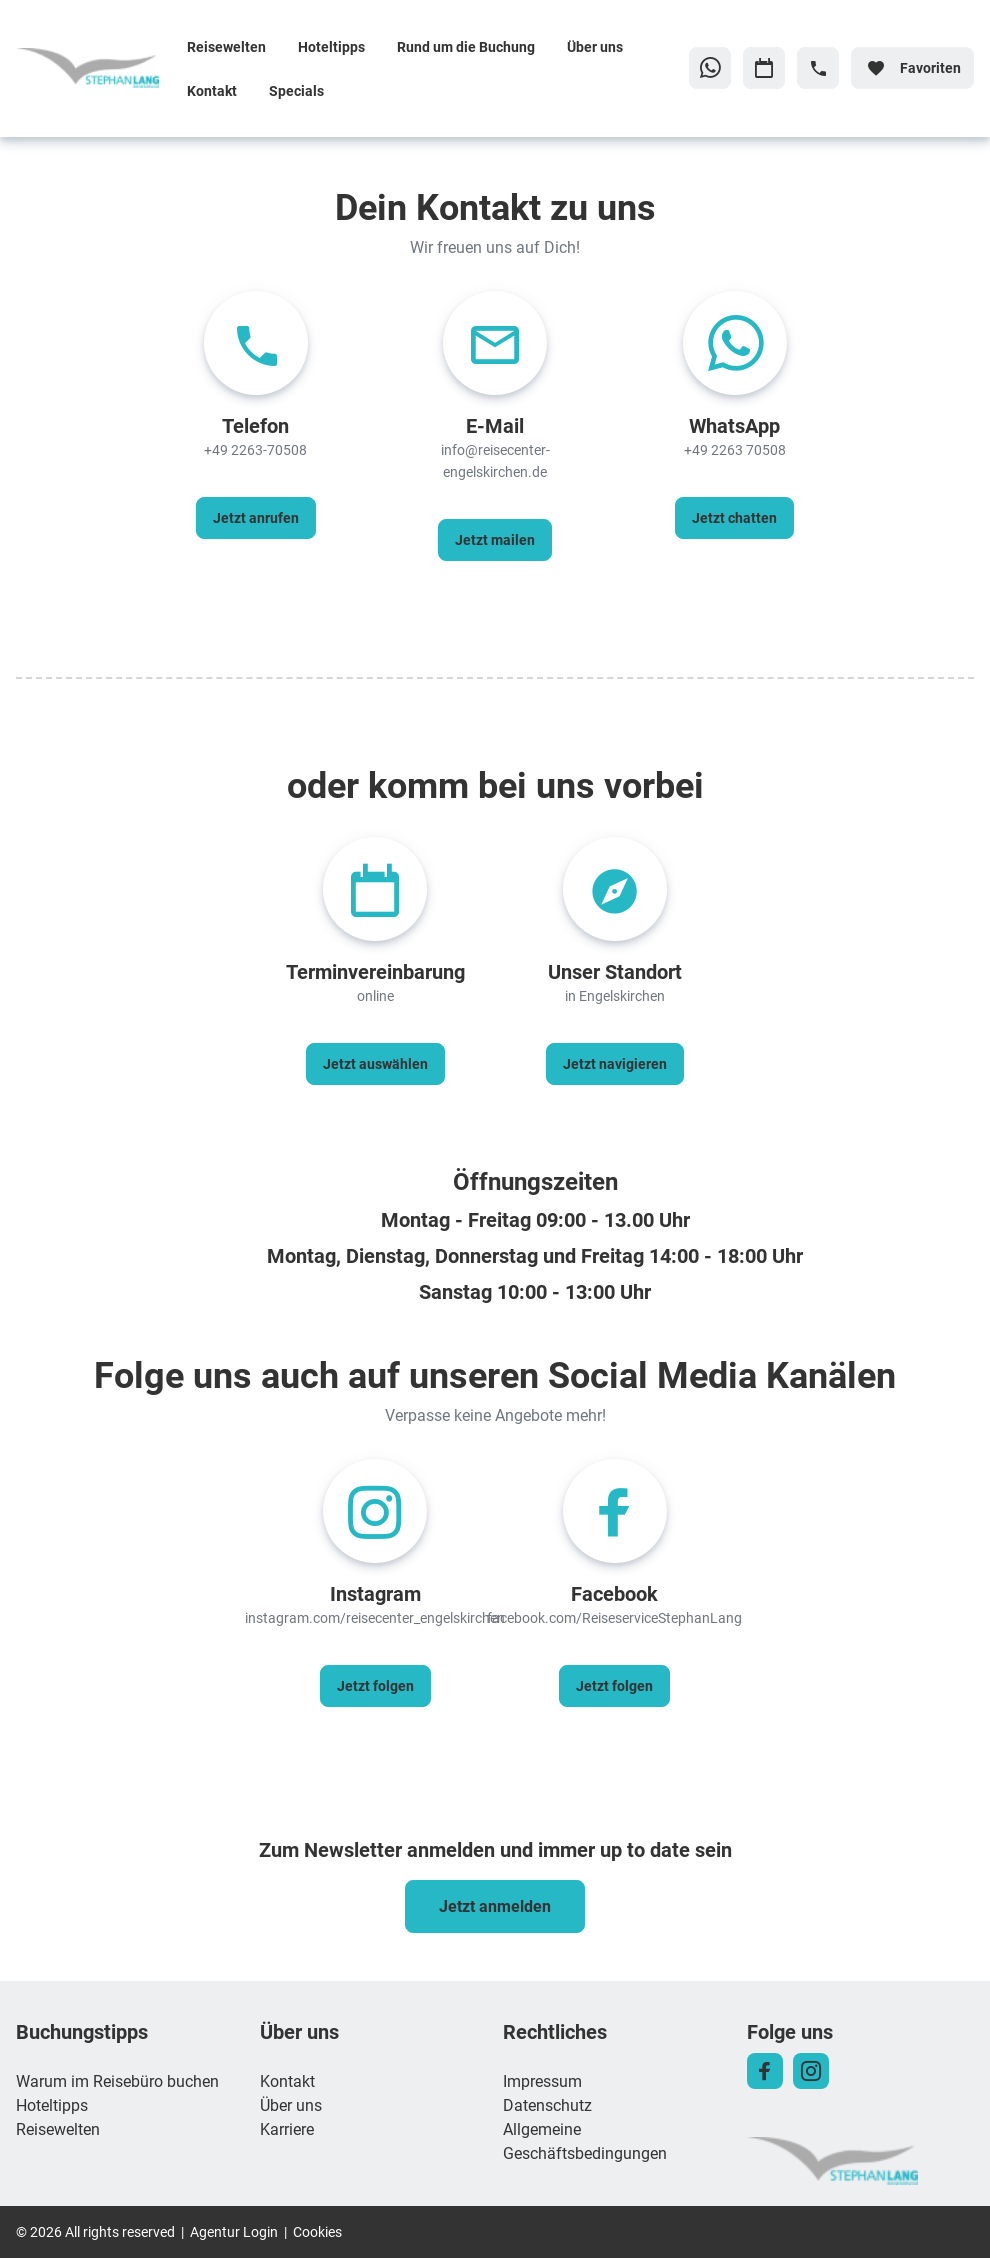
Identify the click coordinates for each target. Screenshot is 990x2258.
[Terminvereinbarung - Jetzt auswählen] (375, 1064)
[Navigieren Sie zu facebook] (765, 2071)
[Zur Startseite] (93, 68)
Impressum (542, 2080)
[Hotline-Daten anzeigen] (818, 68)
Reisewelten (226, 46)
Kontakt (212, 90)
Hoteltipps (331, 46)
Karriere (287, 2128)
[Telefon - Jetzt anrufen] (256, 518)
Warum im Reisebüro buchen (117, 2080)
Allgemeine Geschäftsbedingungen (585, 2140)
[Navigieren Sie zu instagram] (811, 2071)
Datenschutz (547, 2104)
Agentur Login (234, 2231)
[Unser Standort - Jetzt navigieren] (615, 1064)
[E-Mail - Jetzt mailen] (495, 540)
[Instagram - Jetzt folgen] (375, 1686)
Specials (296, 90)
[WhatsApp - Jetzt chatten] (734, 518)
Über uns (595, 46)
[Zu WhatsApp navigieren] (710, 68)
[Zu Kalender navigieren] (764, 68)
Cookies (317, 2231)
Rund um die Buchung (466, 46)
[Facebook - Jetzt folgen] (614, 1686)
